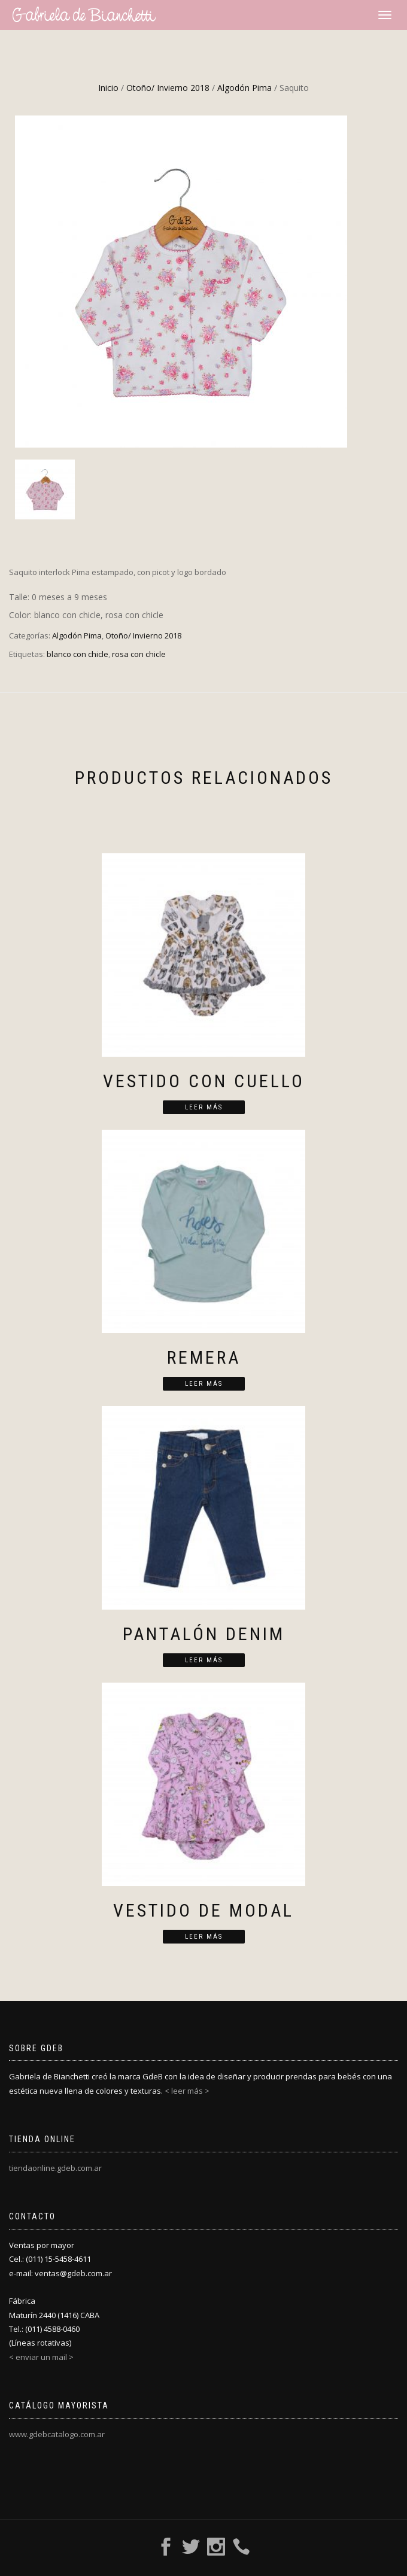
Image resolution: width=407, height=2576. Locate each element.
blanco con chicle (77, 654)
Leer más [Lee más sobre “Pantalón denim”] (204, 1660)
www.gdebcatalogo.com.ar (57, 2434)
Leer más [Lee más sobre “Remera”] (204, 1384)
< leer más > (187, 2090)
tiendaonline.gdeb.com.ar (55, 2168)
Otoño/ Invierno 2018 (167, 87)
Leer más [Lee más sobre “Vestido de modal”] (204, 1937)
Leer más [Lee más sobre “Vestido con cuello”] (204, 1107)
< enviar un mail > (41, 2357)
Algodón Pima (244, 87)
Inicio (108, 87)
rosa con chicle (139, 654)
